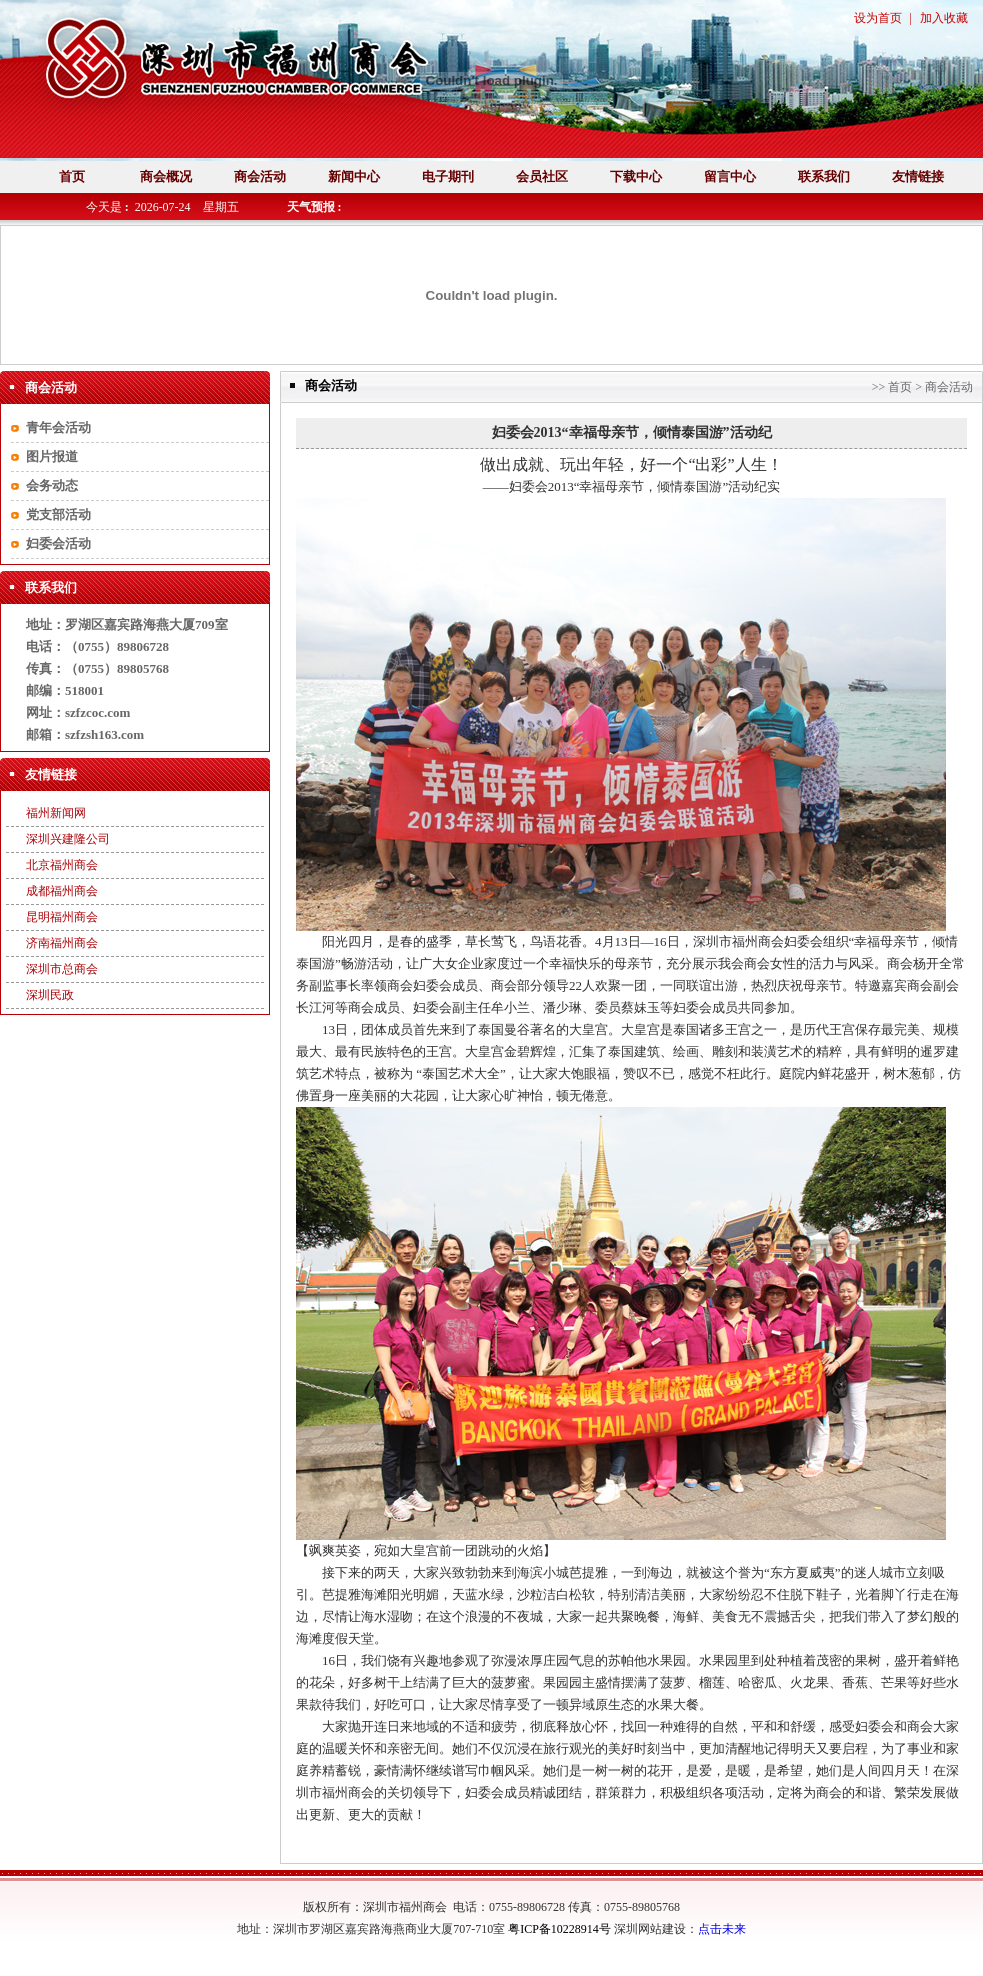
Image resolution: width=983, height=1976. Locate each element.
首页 (72, 176)
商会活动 (260, 176)
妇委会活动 (58, 543)
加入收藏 (944, 18)
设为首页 (878, 18)
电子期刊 (448, 176)
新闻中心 (354, 176)
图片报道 (52, 456)
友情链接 (918, 176)
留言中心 (730, 176)
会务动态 (52, 485)
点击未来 (722, 1929)
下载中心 (636, 176)
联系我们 (824, 176)
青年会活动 (58, 427)
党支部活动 (58, 514)
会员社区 (542, 176)
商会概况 (166, 176)
